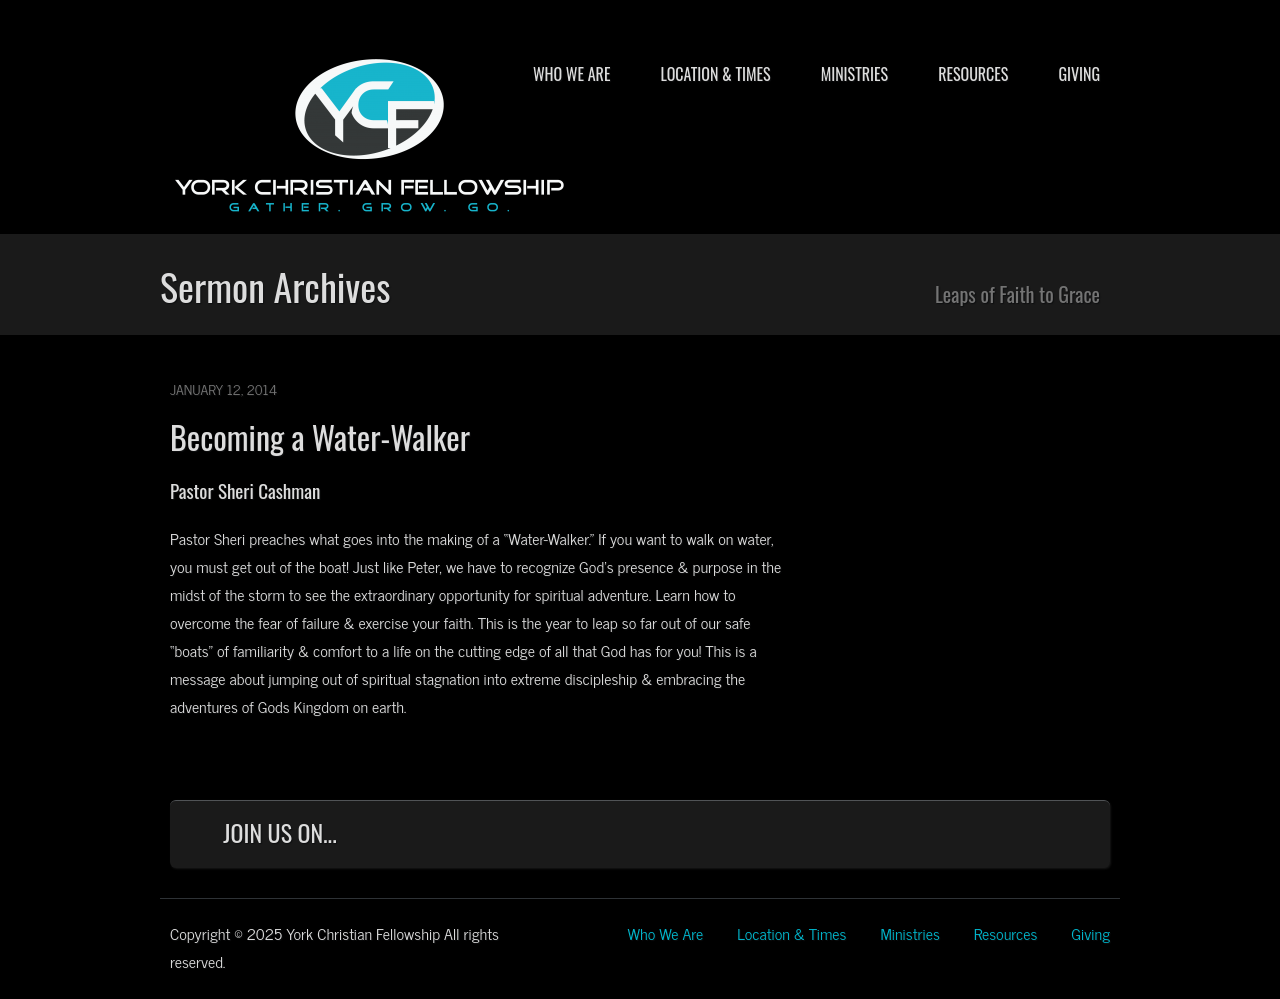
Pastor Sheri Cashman (245, 490)
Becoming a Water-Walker (320, 436)
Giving (1079, 74)
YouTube (1015, 837)
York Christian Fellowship (370, 131)
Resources (973, 74)
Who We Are (571, 74)
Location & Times (715, 74)
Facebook (883, 837)
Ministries (854, 74)
